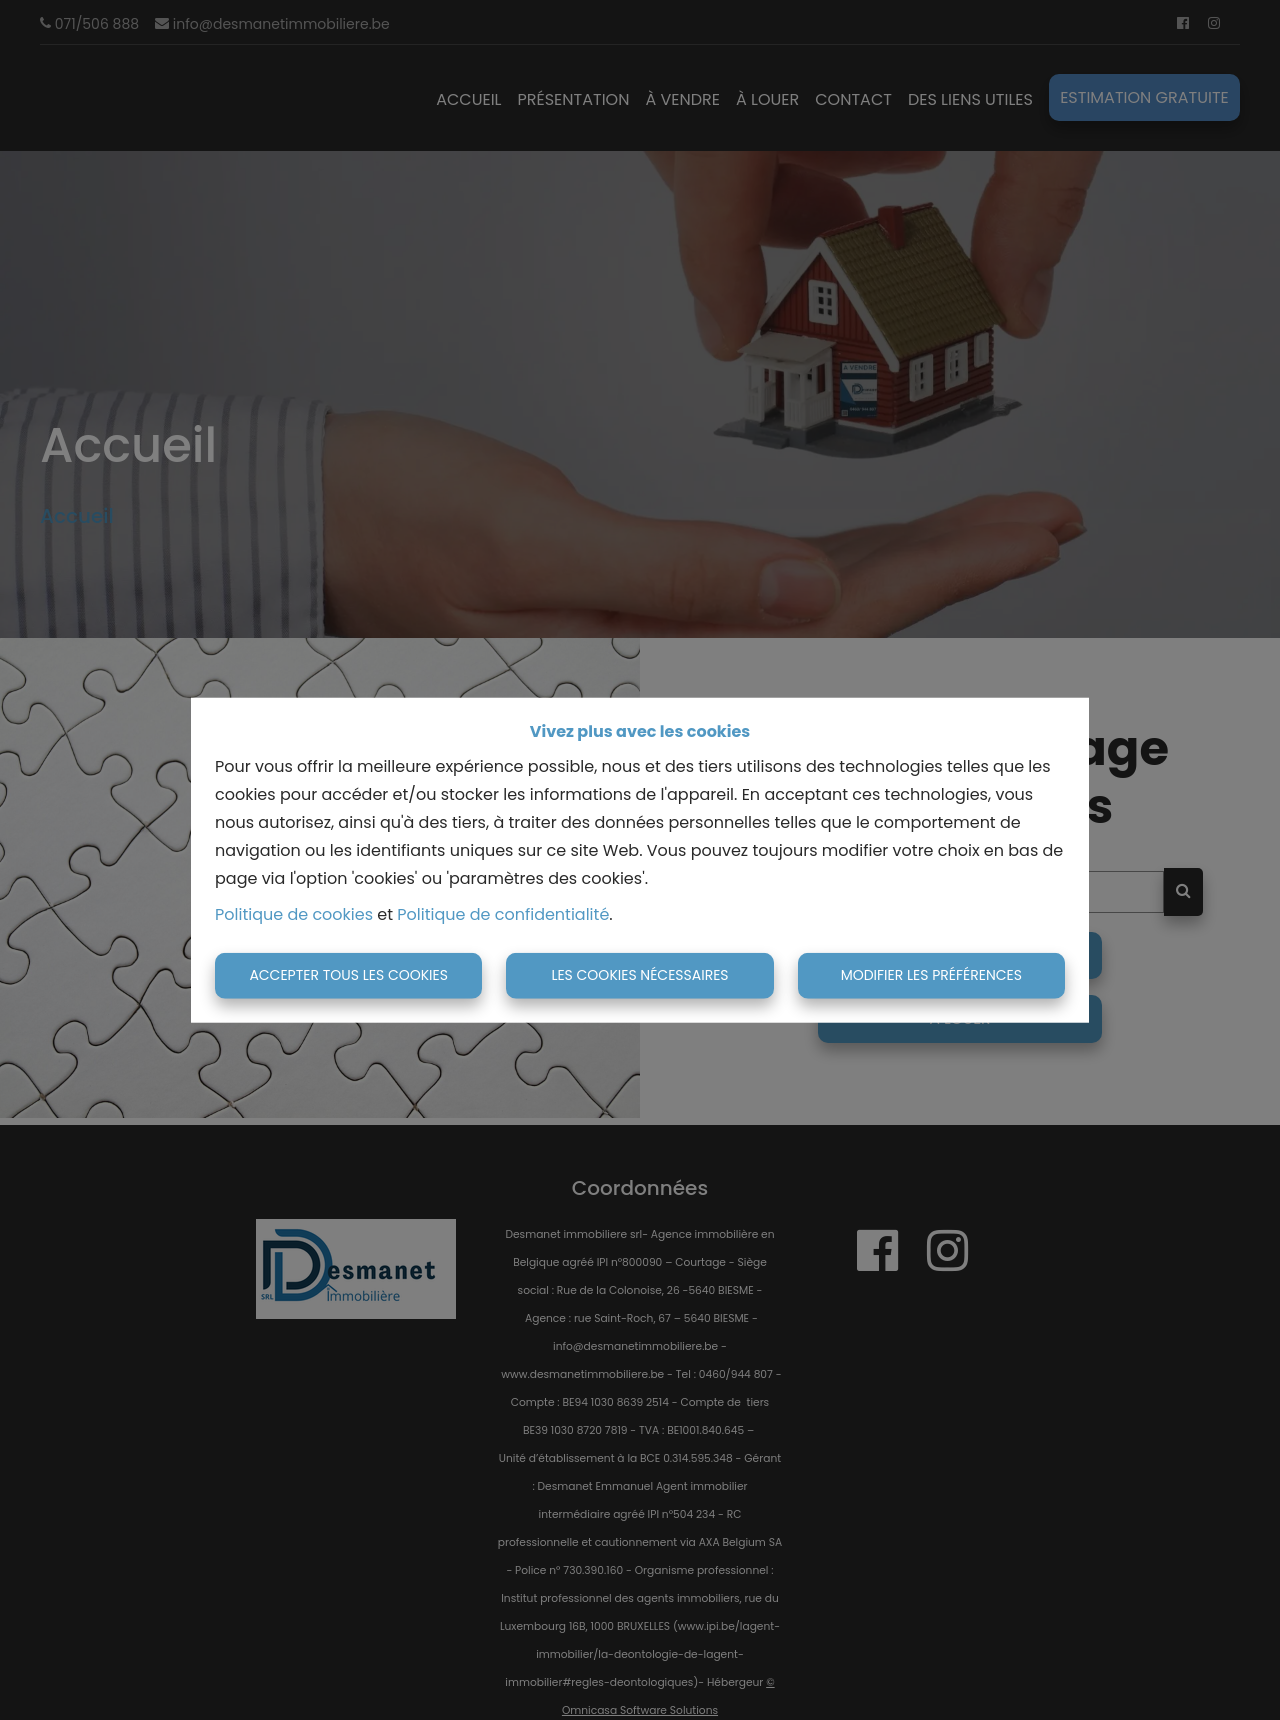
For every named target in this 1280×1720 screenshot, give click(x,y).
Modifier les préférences (931, 975)
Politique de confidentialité (503, 914)
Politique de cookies (294, 914)
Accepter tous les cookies (348, 975)
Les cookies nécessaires (639, 975)
